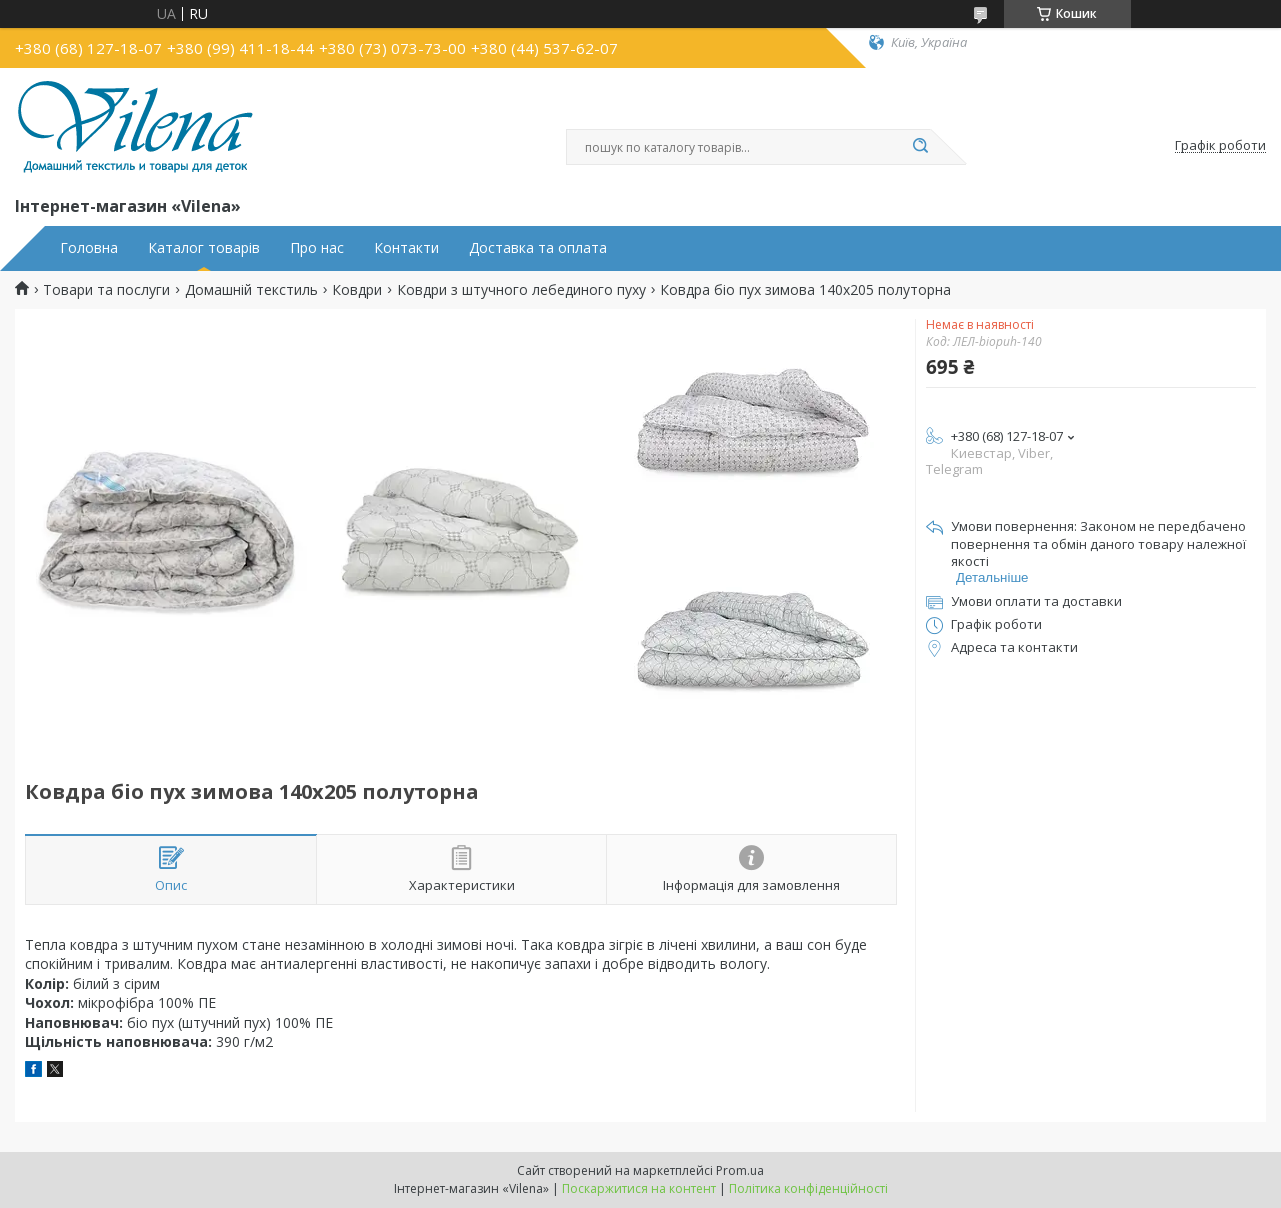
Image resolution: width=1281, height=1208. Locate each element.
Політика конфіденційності (808, 1188)
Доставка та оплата (538, 248)
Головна (89, 248)
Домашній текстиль (251, 290)
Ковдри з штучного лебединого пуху (521, 290)
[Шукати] (921, 147)
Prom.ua (740, 1170)
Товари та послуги (106, 290)
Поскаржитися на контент (639, 1188)
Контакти (406, 248)
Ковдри (357, 290)
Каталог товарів (204, 248)
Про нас (317, 248)
